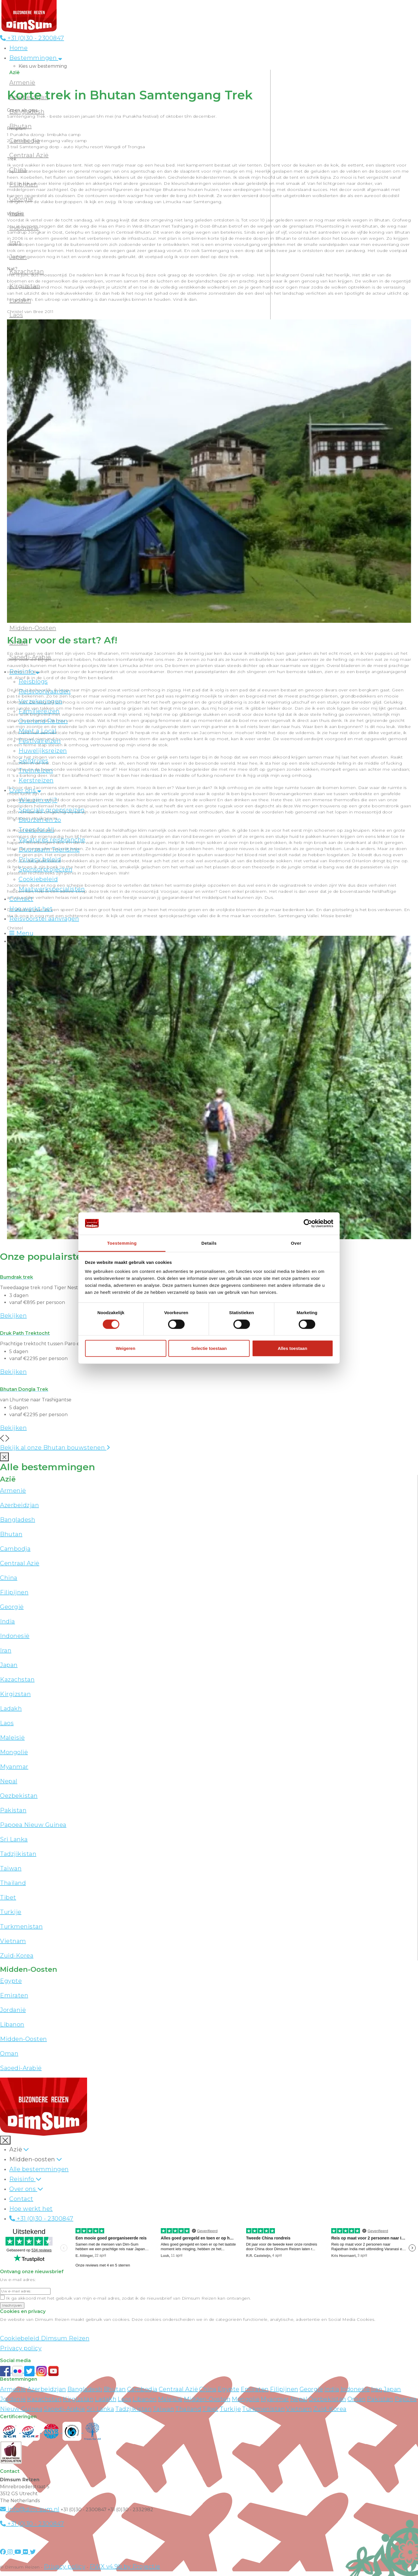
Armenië (22, 82)
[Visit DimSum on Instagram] (11, 2551)
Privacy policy (21, 2348)
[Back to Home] (29, 15)
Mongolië (14, 1752)
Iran (5, 1650)
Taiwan (10, 1868)
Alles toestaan (292, 1348)
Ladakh (11, 1708)
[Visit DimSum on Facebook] (6, 2370)
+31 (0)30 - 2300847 (32, 38)
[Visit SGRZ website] (31, 2430)
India (7, 1621)
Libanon (12, 2024)
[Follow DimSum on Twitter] (30, 2370)
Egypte (11, 1980)
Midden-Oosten (32, 628)
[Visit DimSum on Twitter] (33, 2551)
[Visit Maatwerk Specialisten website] (11, 2451)
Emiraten (14, 1995)
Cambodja (15, 1548)
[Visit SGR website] (10, 2430)
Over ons (23, 2188)
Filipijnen (14, 1592)
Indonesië (15, 1635)
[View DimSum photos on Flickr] (18, 2370)
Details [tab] (209, 1243)
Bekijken (13, 1315)
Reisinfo (22, 2179)
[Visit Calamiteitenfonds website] (72, 2430)
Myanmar (14, 1766)
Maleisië (12, 1737)
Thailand (13, 1882)
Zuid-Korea (16, 1955)
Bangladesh (17, 1519)
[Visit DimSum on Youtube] (19, 2551)
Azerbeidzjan (19, 1505)
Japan (9, 1664)
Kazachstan (17, 1679)
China (8, 1577)
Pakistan (13, 1810)
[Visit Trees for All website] (92, 2430)
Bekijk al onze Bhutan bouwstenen (55, 1447)
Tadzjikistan (18, 1853)
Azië (15, 2149)
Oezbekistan (19, 1795)
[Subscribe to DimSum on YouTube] (53, 2370)
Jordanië (13, 2009)
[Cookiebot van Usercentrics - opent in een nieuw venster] (307, 1223)
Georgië (12, 1606)
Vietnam (13, 1941)
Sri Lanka (14, 1839)
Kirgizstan (15, 1694)
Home (18, 47)
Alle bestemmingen (39, 2169)
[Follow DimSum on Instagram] (42, 2370)
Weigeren (125, 1348)
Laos (7, 1723)
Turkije (10, 1911)
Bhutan (11, 1534)
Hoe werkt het (31, 2208)
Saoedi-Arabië (21, 2068)
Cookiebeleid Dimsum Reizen (44, 2338)
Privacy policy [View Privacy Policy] (64, 2566)
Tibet (8, 1897)
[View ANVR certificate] (52, 2430)
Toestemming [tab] (122, 1243)
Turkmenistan (21, 1926)
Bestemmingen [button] (35, 57)
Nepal (8, 1781)
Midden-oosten (32, 2159)
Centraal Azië (19, 1563)
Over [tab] (296, 1243)
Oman (9, 2053)
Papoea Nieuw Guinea (33, 1824)
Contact (21, 2198)
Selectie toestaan (209, 1348)
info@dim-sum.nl (30, 2509)
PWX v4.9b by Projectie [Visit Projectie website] (125, 2566)
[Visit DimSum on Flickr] (26, 2551)
